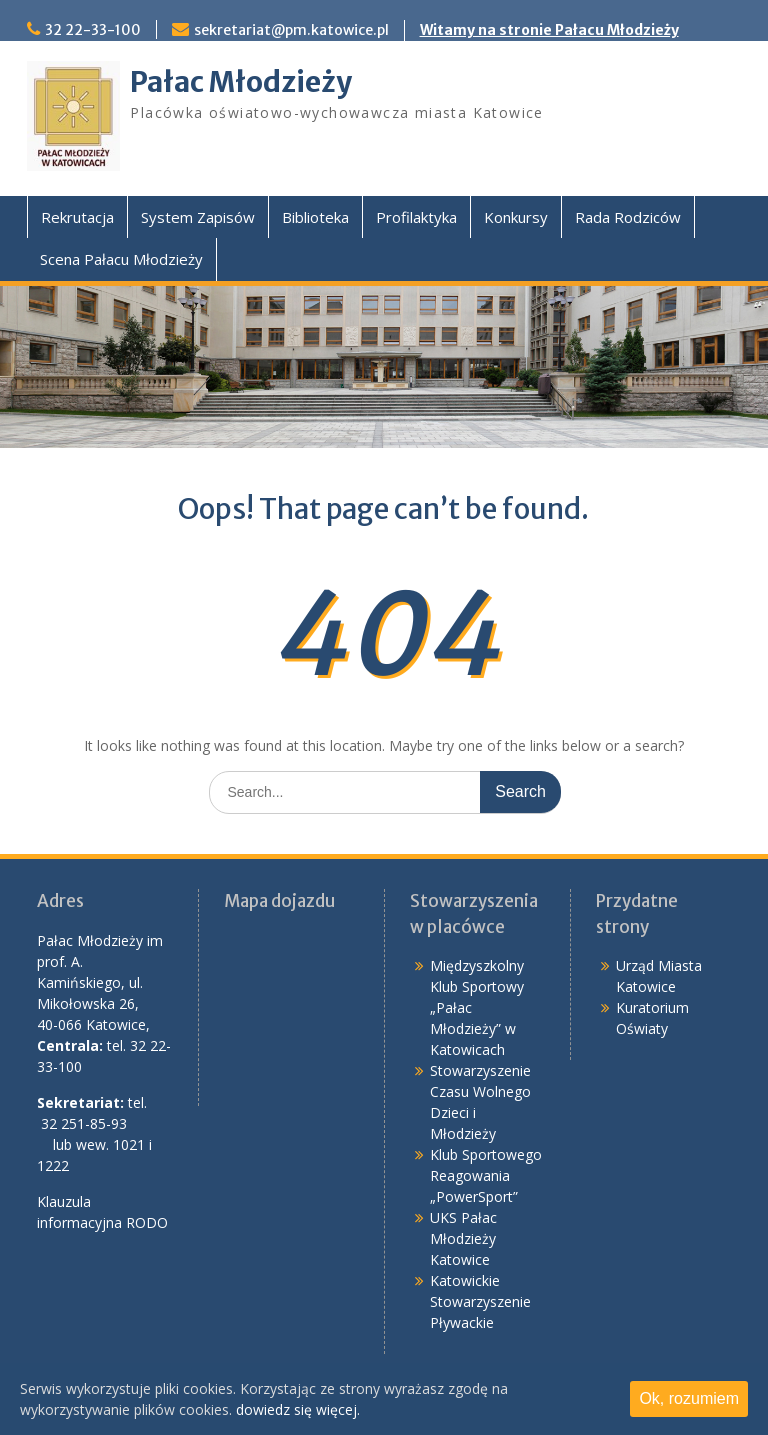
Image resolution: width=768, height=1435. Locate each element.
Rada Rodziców (628, 217)
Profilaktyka (416, 217)
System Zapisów (198, 217)
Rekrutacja (77, 217)
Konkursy (516, 217)
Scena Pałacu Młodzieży (121, 259)
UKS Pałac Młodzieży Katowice (463, 1238)
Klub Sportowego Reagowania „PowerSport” (486, 1175)
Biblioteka (315, 217)
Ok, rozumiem (689, 1398)
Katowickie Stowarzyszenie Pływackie (480, 1301)
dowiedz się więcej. (298, 1409)
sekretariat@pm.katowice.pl (291, 30)
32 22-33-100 (93, 30)
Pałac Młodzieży (241, 82)
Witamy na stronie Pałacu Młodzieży (549, 30)
